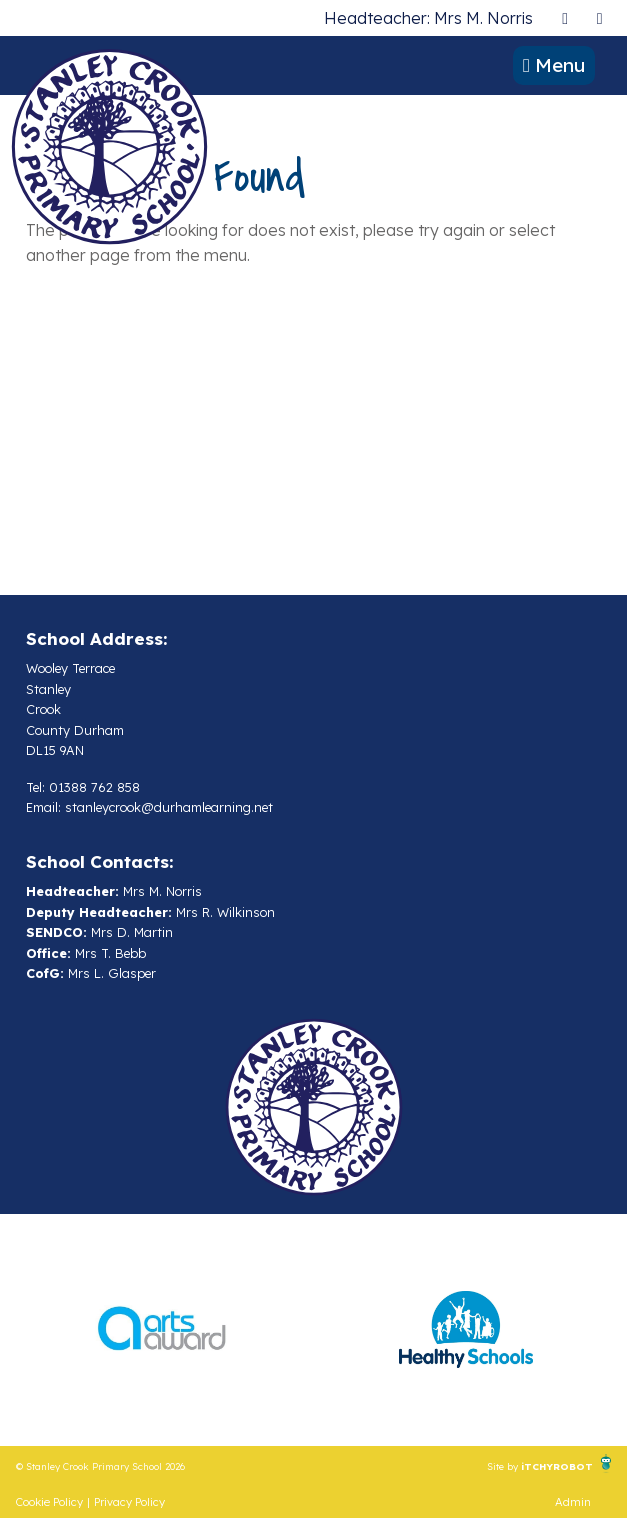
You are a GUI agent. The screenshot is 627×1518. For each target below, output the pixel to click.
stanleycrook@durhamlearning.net (169, 807)
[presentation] (565, 17)
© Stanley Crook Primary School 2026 (100, 1466)
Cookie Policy (49, 1502)
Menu (554, 65)
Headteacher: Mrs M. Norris (428, 18)
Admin (573, 1502)
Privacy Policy (129, 1502)
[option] (162, 1330)
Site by (504, 1466)
